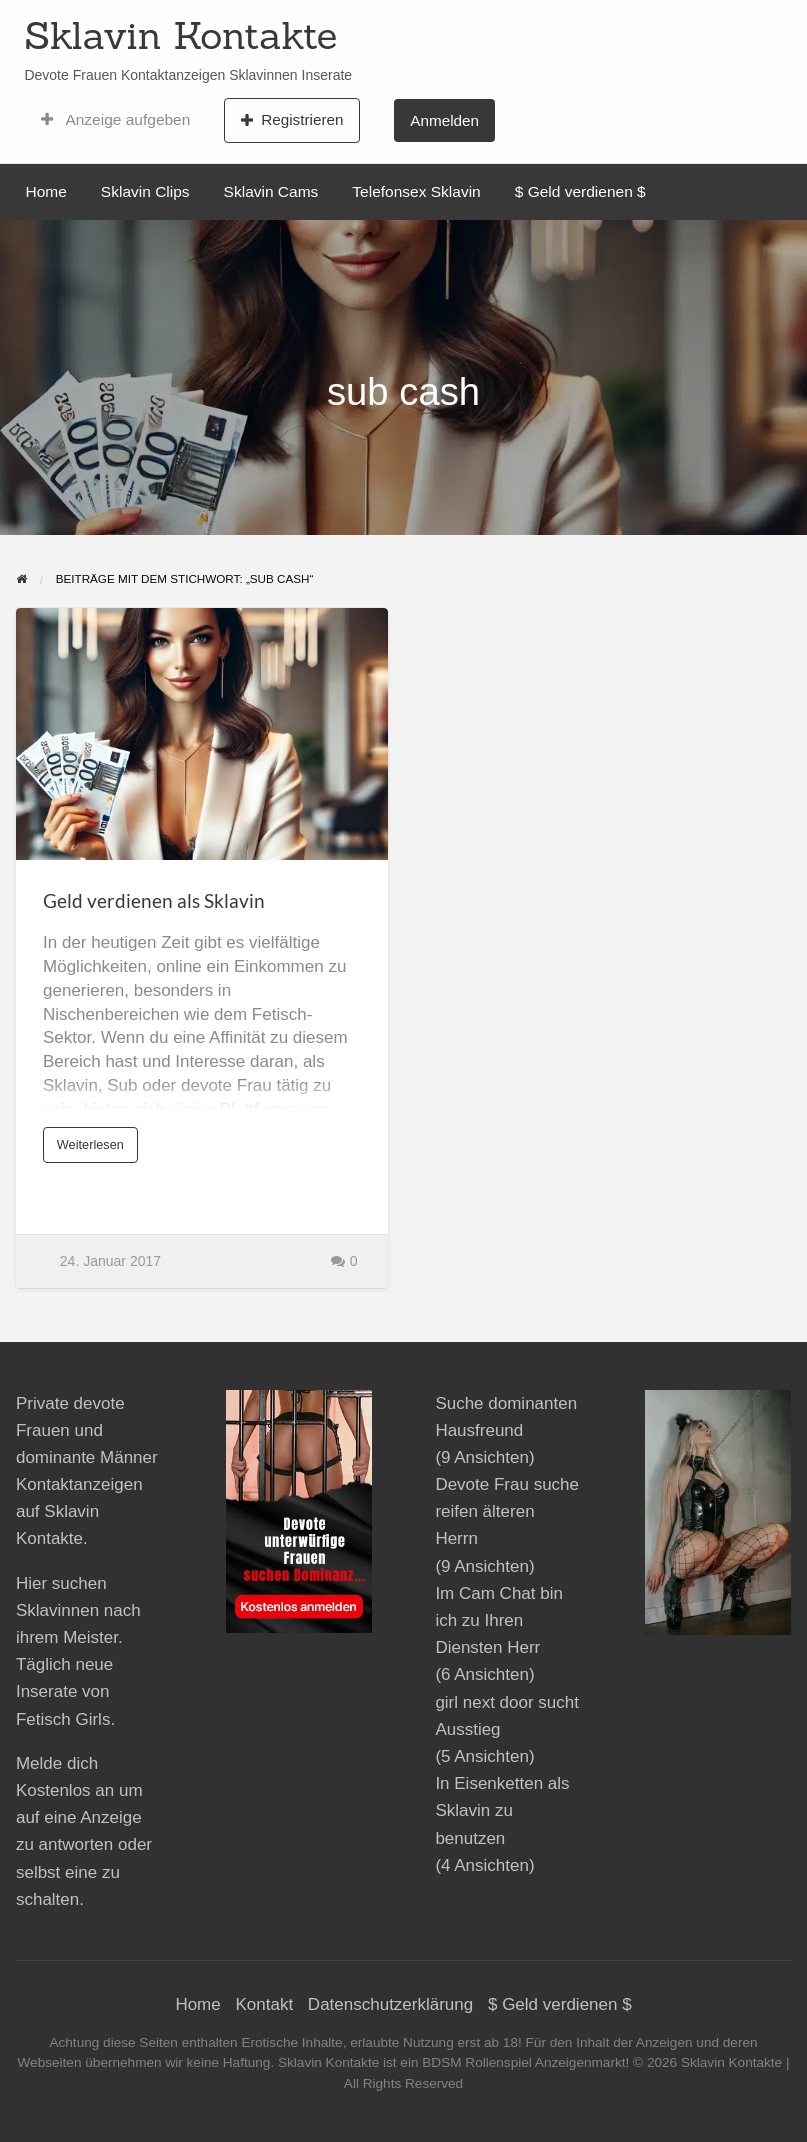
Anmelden (444, 120)
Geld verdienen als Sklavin (154, 900)
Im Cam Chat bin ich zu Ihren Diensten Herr (499, 1620)
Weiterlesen (95, 1150)
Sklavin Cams (271, 191)
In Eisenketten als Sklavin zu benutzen (502, 1810)
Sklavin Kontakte (180, 35)
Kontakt (264, 2004)
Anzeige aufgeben (115, 120)
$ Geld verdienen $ (580, 191)
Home (46, 191)
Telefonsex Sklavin (416, 191)
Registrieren (292, 120)
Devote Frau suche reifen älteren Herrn (507, 1511)
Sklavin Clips (145, 191)
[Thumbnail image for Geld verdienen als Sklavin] (202, 734)
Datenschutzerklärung (390, 2004)
